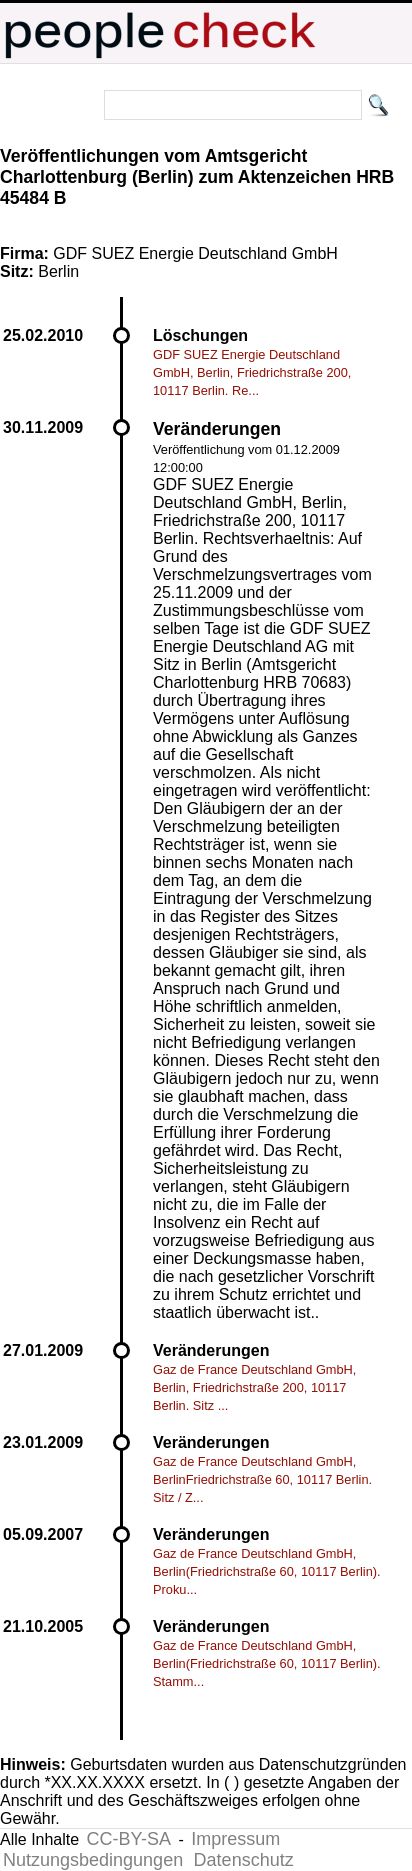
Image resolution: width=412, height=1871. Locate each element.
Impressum (235, 1839)
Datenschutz (244, 1860)
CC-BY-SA (129, 1839)
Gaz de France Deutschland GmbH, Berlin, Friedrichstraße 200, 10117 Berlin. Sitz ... (254, 1387)
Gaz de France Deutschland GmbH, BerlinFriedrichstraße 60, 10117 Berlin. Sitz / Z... (262, 1479)
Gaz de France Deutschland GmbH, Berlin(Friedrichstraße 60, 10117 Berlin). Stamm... (267, 1663)
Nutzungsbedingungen (93, 1860)
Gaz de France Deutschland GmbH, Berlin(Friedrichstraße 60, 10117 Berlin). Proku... (267, 1571)
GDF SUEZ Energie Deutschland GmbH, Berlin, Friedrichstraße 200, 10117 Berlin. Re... (252, 372)
